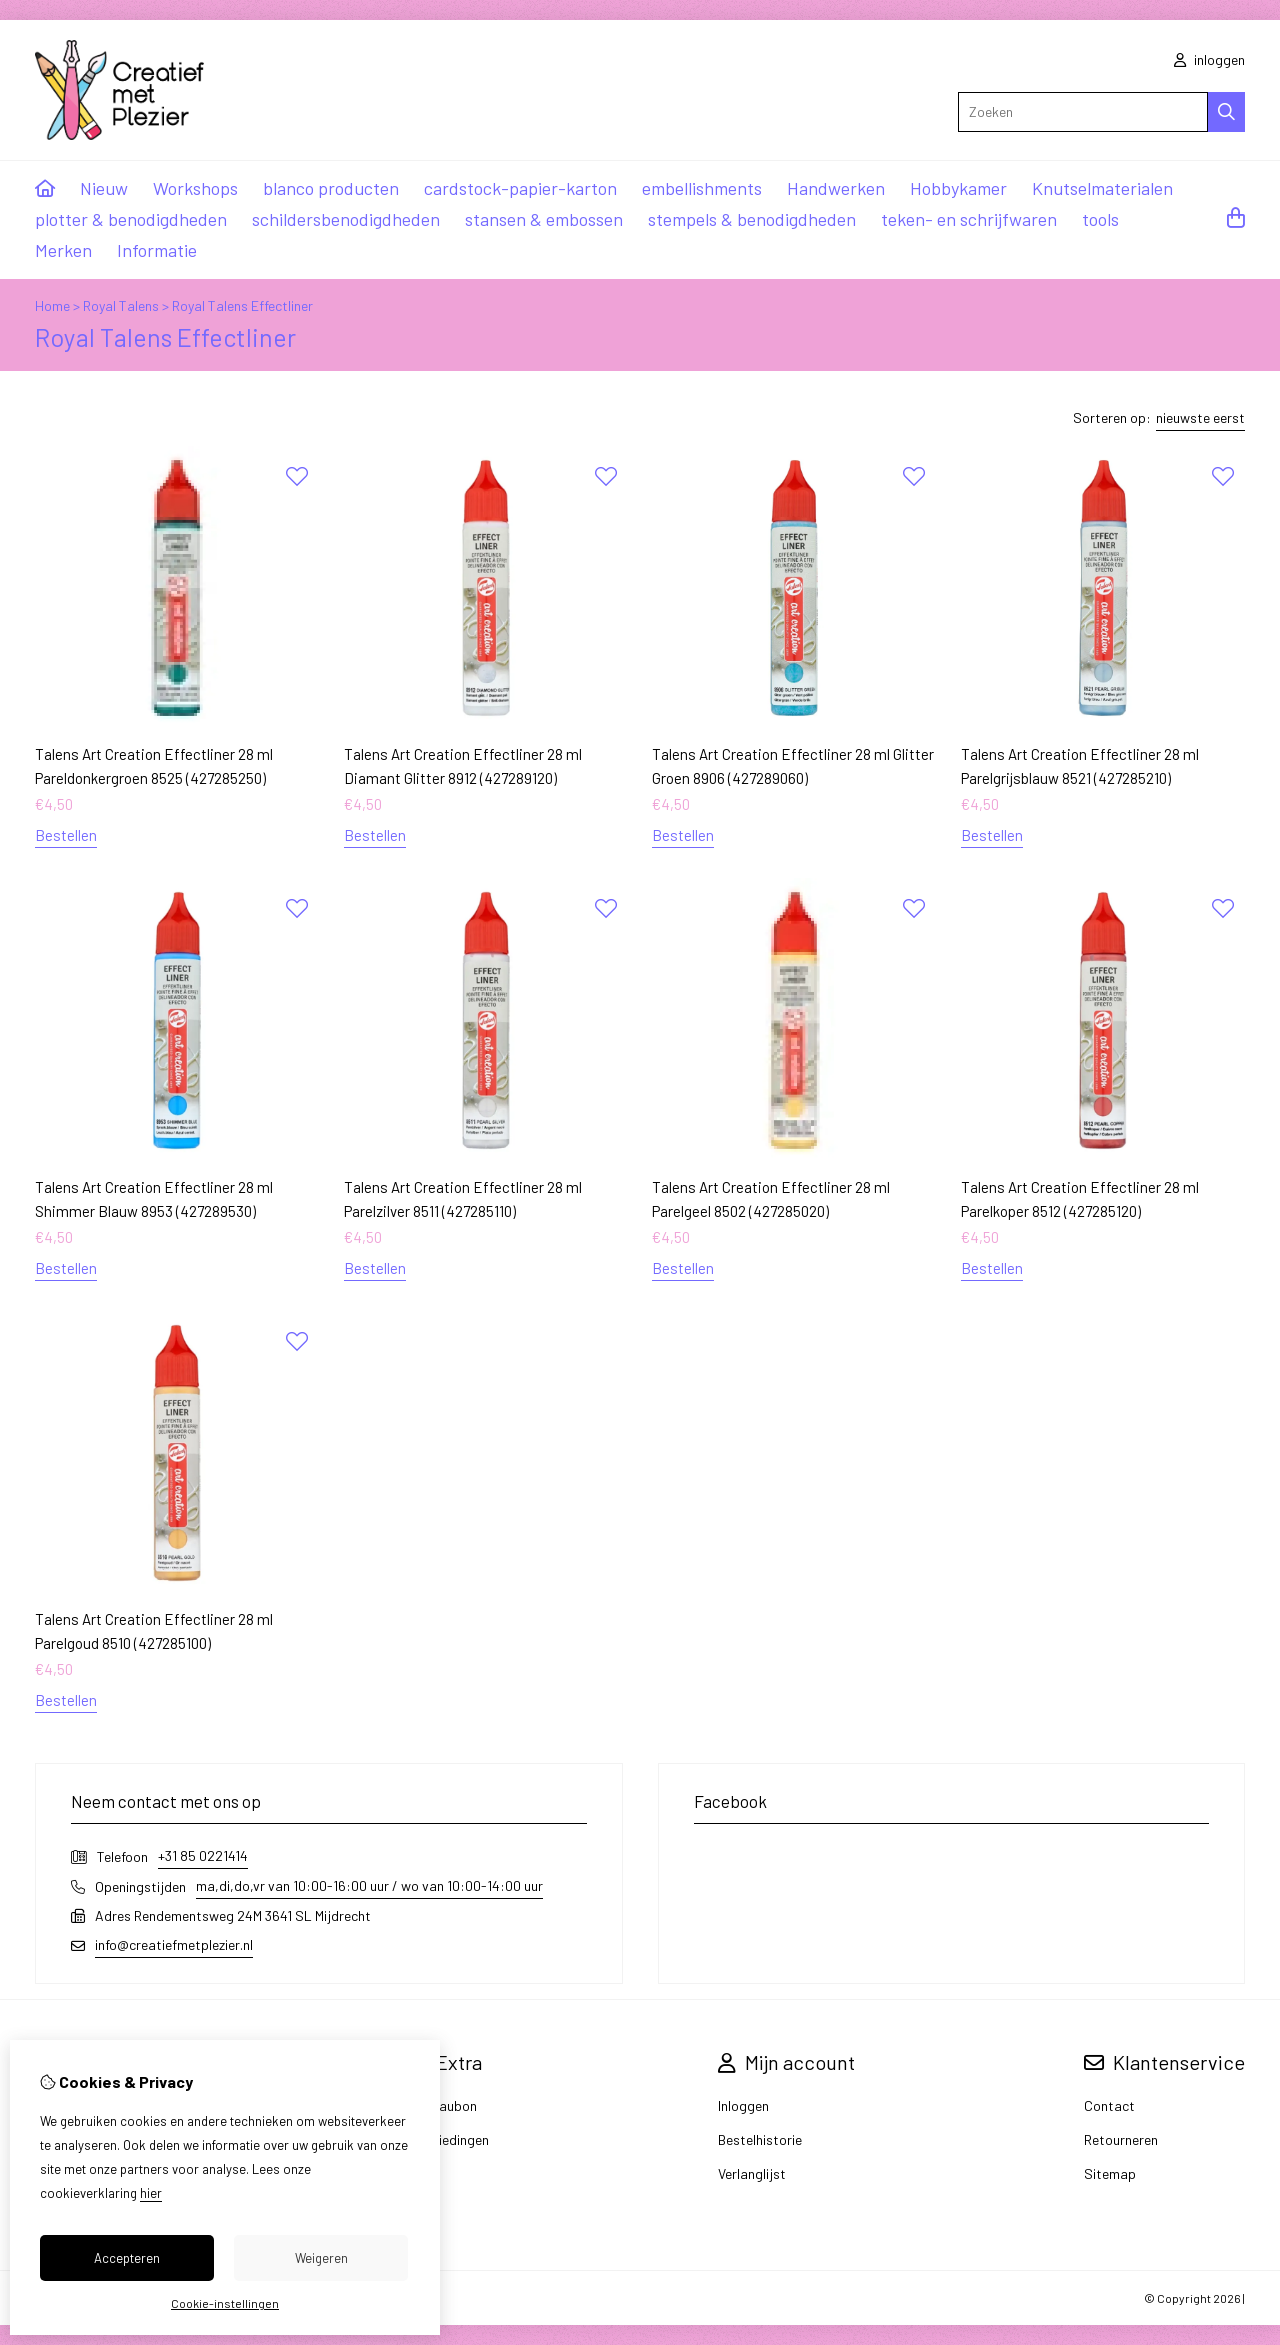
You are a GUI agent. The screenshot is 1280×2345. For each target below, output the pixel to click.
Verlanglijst (752, 2173)
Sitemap (1110, 2173)
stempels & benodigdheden (752, 219)
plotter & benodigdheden (131, 219)
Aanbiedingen (448, 2139)
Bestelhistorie (760, 2139)
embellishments (702, 188)
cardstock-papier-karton (520, 188)
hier (151, 2193)
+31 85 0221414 (203, 1855)
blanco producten (331, 188)
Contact (1109, 2105)
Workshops (195, 188)
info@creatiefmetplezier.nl (174, 1944)
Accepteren (127, 2258)
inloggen (1209, 59)
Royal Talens (121, 305)
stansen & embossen (544, 219)
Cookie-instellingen (225, 2303)
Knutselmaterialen (1102, 188)
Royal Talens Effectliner (242, 305)
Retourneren (1121, 2139)
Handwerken (836, 188)
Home (52, 305)
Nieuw (104, 188)
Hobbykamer (958, 188)
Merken (63, 250)
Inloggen (743, 2105)
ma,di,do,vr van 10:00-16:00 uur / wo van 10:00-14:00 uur (369, 1885)
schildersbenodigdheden (346, 219)
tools (1100, 219)
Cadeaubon (442, 2105)
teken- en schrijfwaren (969, 219)
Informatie (157, 250)
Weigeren (321, 2258)
